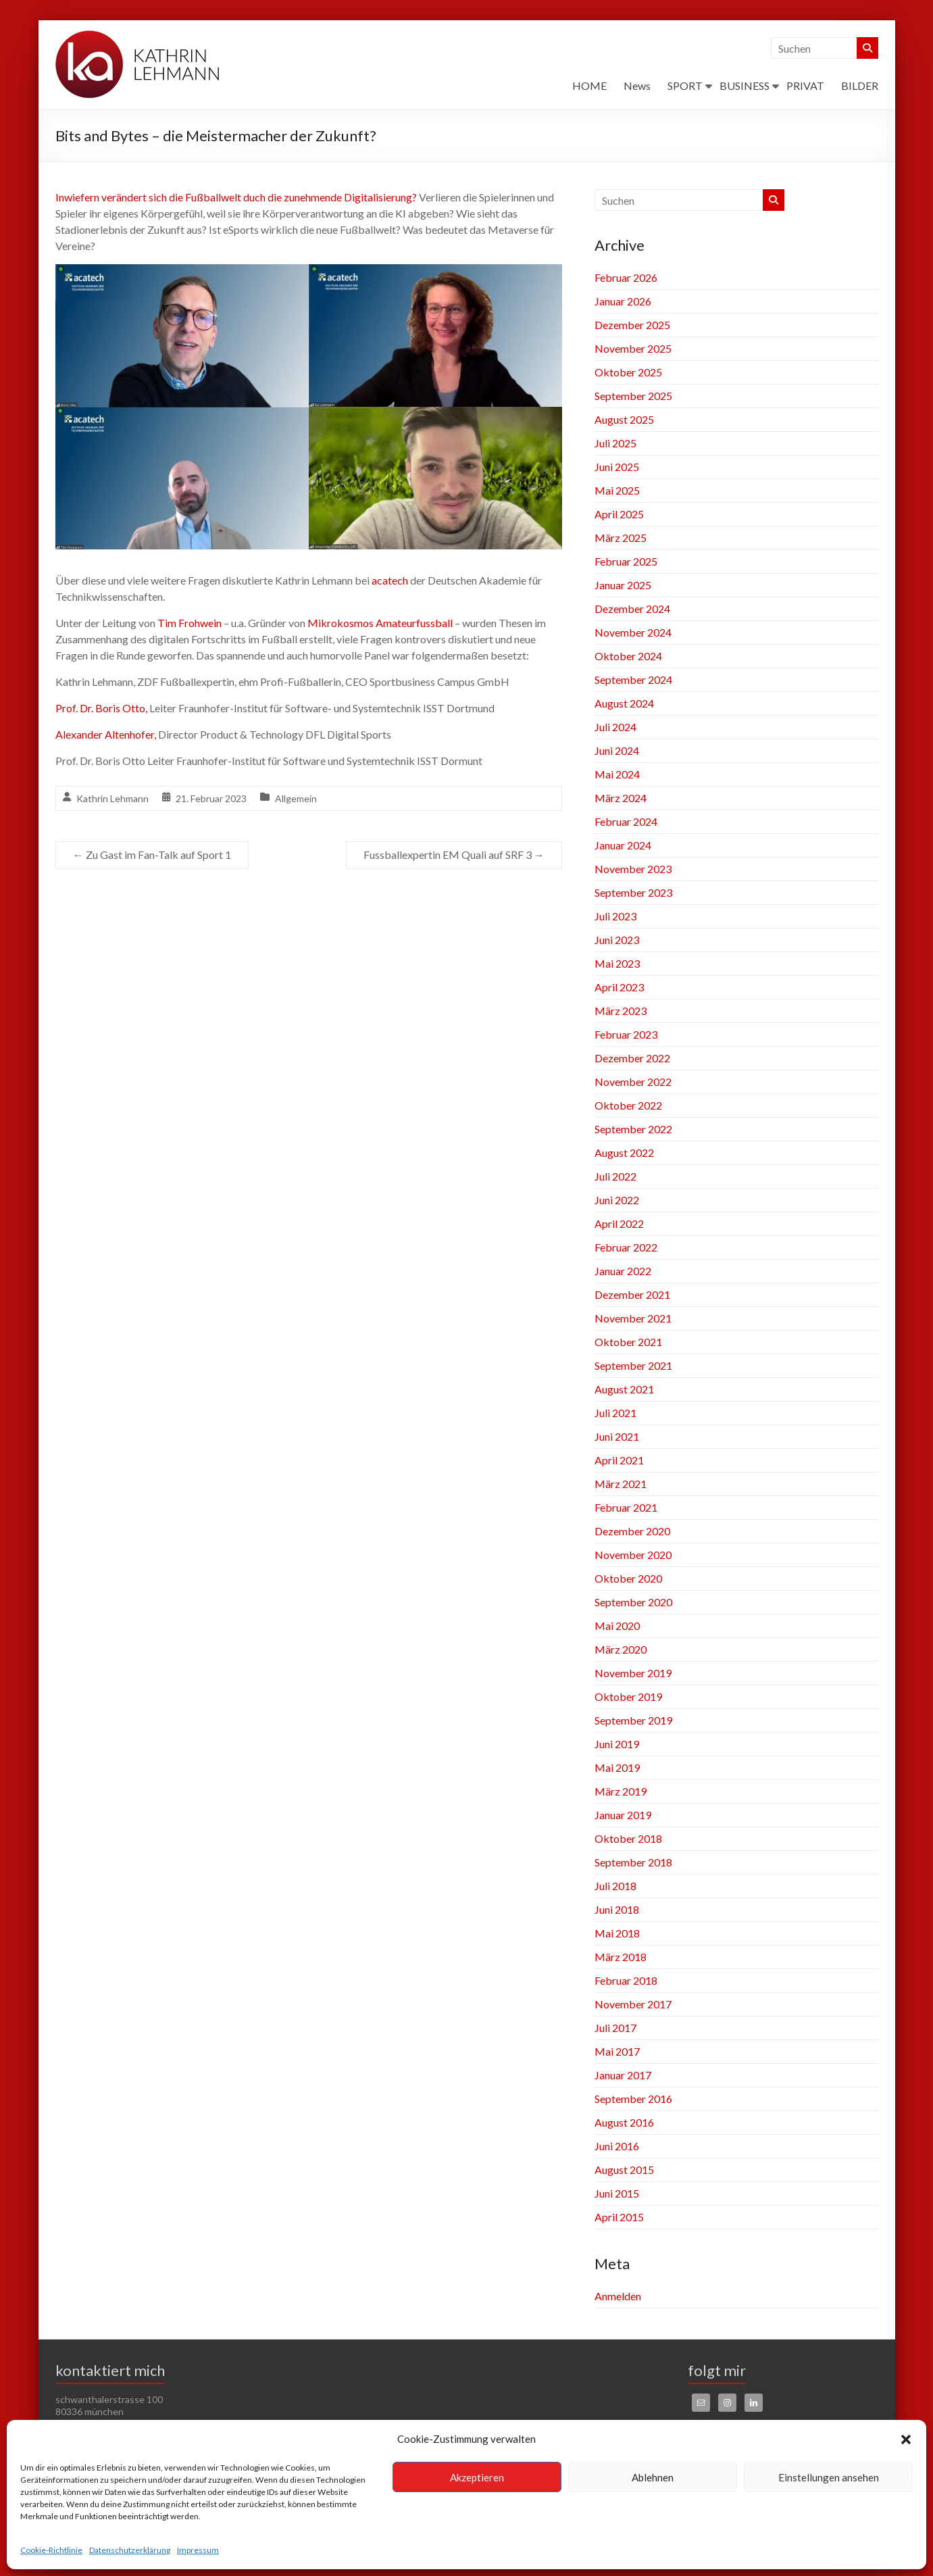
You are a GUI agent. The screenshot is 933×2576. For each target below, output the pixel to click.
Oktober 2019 (628, 1696)
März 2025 (621, 537)
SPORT (685, 85)
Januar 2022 (623, 1270)
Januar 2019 (623, 1814)
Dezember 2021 (632, 1294)
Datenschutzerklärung (129, 2550)
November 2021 (633, 1318)
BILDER (859, 85)
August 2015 (624, 2169)
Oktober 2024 (628, 655)
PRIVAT (805, 85)
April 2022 (619, 1223)
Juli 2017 (615, 2027)
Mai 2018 (617, 1933)
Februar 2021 (626, 1507)
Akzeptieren (477, 2477)
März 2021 (621, 1483)
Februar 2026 (626, 277)
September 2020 (633, 1601)
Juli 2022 (615, 1176)
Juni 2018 (617, 1909)
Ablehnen (653, 2477)
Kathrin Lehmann (112, 798)
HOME (589, 85)
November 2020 (633, 1554)
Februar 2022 (626, 1247)
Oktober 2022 (628, 1105)
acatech (390, 580)
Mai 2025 (617, 490)
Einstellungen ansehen (828, 2477)
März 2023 (621, 1010)
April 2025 (619, 513)
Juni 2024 (617, 750)
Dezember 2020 (632, 1531)
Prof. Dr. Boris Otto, (101, 707)
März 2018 (621, 1956)
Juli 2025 (615, 443)
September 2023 (633, 892)
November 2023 (633, 868)
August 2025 (624, 419)
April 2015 (619, 2216)
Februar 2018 (626, 1980)
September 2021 (633, 1365)
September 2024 (633, 679)
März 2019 (621, 1791)
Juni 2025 (617, 466)
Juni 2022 (617, 1199)
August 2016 (624, 2122)
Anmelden (618, 2295)
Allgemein (296, 798)
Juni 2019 (617, 1743)
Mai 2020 (617, 1625)
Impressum (198, 2550)
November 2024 (633, 632)
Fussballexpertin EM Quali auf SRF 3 (454, 854)
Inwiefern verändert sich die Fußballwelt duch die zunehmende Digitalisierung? (236, 197)
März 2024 (621, 797)
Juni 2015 (617, 2193)
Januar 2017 (623, 2075)
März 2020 (621, 1649)
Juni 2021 (617, 1436)
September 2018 (633, 1862)
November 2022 (633, 1081)
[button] (906, 2439)
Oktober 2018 (628, 1838)
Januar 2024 (623, 845)
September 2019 (633, 1720)
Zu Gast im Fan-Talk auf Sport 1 (152, 854)
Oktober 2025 (628, 372)
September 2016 (633, 2098)
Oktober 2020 (628, 1578)
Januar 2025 (623, 584)
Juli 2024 (615, 726)
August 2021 (624, 1389)
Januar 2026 (623, 301)
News (637, 85)
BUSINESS (745, 85)
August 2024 (624, 703)
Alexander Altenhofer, (105, 734)
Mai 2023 (617, 963)
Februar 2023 (626, 1034)
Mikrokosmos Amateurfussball (380, 622)
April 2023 (619, 987)
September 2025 (633, 395)
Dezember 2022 (632, 1057)
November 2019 (633, 1672)
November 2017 (633, 2004)
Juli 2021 (615, 1412)
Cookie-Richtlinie (51, 2550)
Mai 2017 (617, 2051)
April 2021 (619, 1460)
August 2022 (624, 1152)
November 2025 (633, 348)
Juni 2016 (617, 2145)
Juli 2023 (615, 916)
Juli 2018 (615, 1885)
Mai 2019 (617, 1767)
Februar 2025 (626, 561)
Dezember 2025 (632, 324)
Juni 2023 (617, 939)
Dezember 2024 (632, 608)
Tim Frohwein (189, 622)
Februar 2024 (626, 821)
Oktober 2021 (628, 1341)
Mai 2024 (617, 774)
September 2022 (633, 1128)
